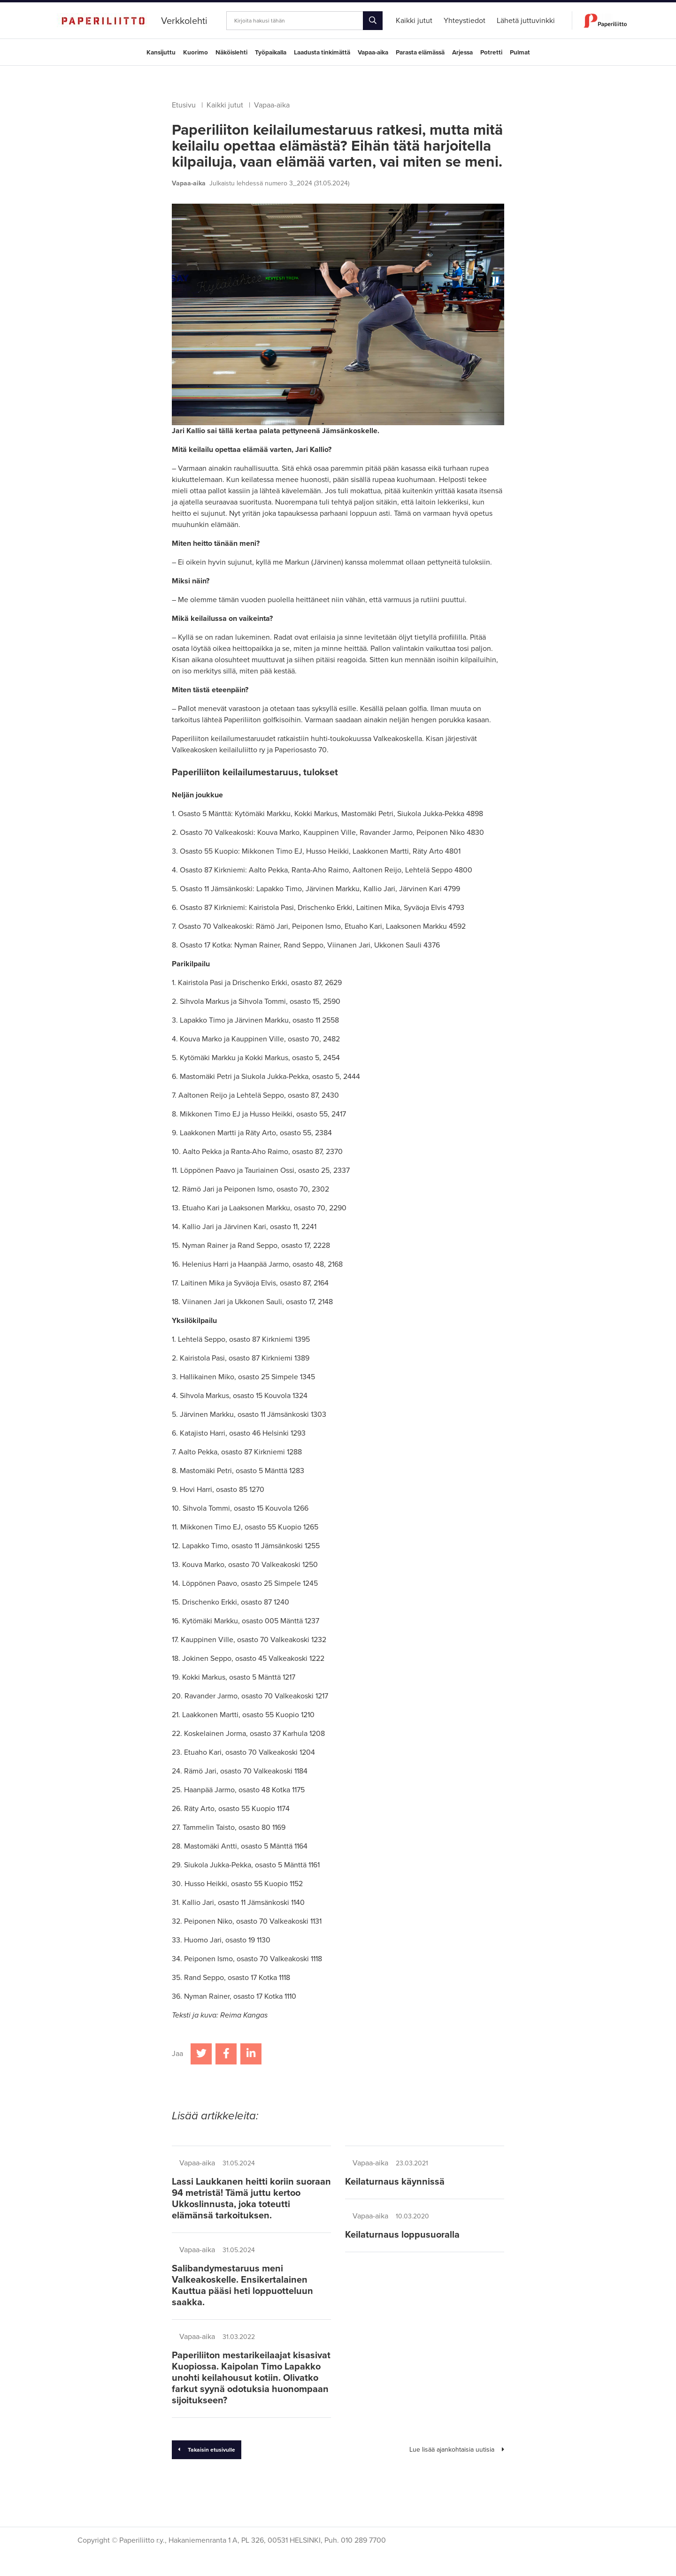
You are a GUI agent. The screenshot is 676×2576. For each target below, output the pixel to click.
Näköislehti (231, 52)
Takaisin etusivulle (206, 2449)
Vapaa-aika (373, 52)
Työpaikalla (270, 52)
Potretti (491, 52)
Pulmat (520, 52)
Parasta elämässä (420, 52)
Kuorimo (195, 52)
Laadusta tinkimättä (322, 52)
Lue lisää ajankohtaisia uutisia (456, 2450)
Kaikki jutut (225, 105)
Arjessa (462, 52)
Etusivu (184, 105)
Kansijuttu (161, 52)
